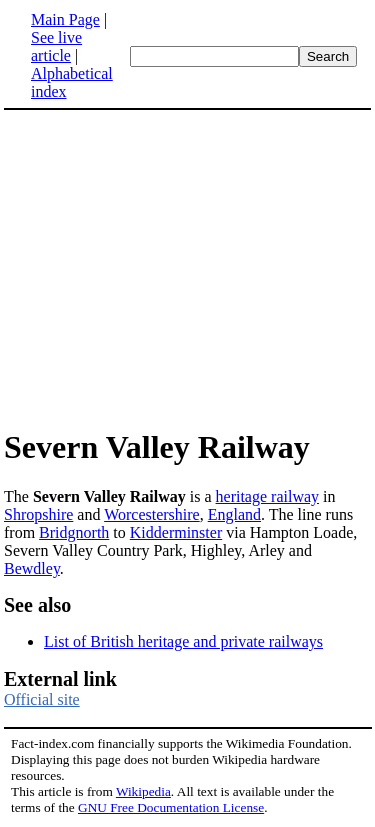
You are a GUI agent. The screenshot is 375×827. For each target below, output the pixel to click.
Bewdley (32, 568)
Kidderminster (176, 532)
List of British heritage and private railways (183, 641)
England (234, 514)
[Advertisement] (172, 268)
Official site (42, 699)
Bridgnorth (74, 532)
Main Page (65, 19)
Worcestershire (152, 514)
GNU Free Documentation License (171, 807)
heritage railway (268, 496)
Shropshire (38, 514)
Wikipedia (143, 791)
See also (37, 605)
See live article (56, 46)
